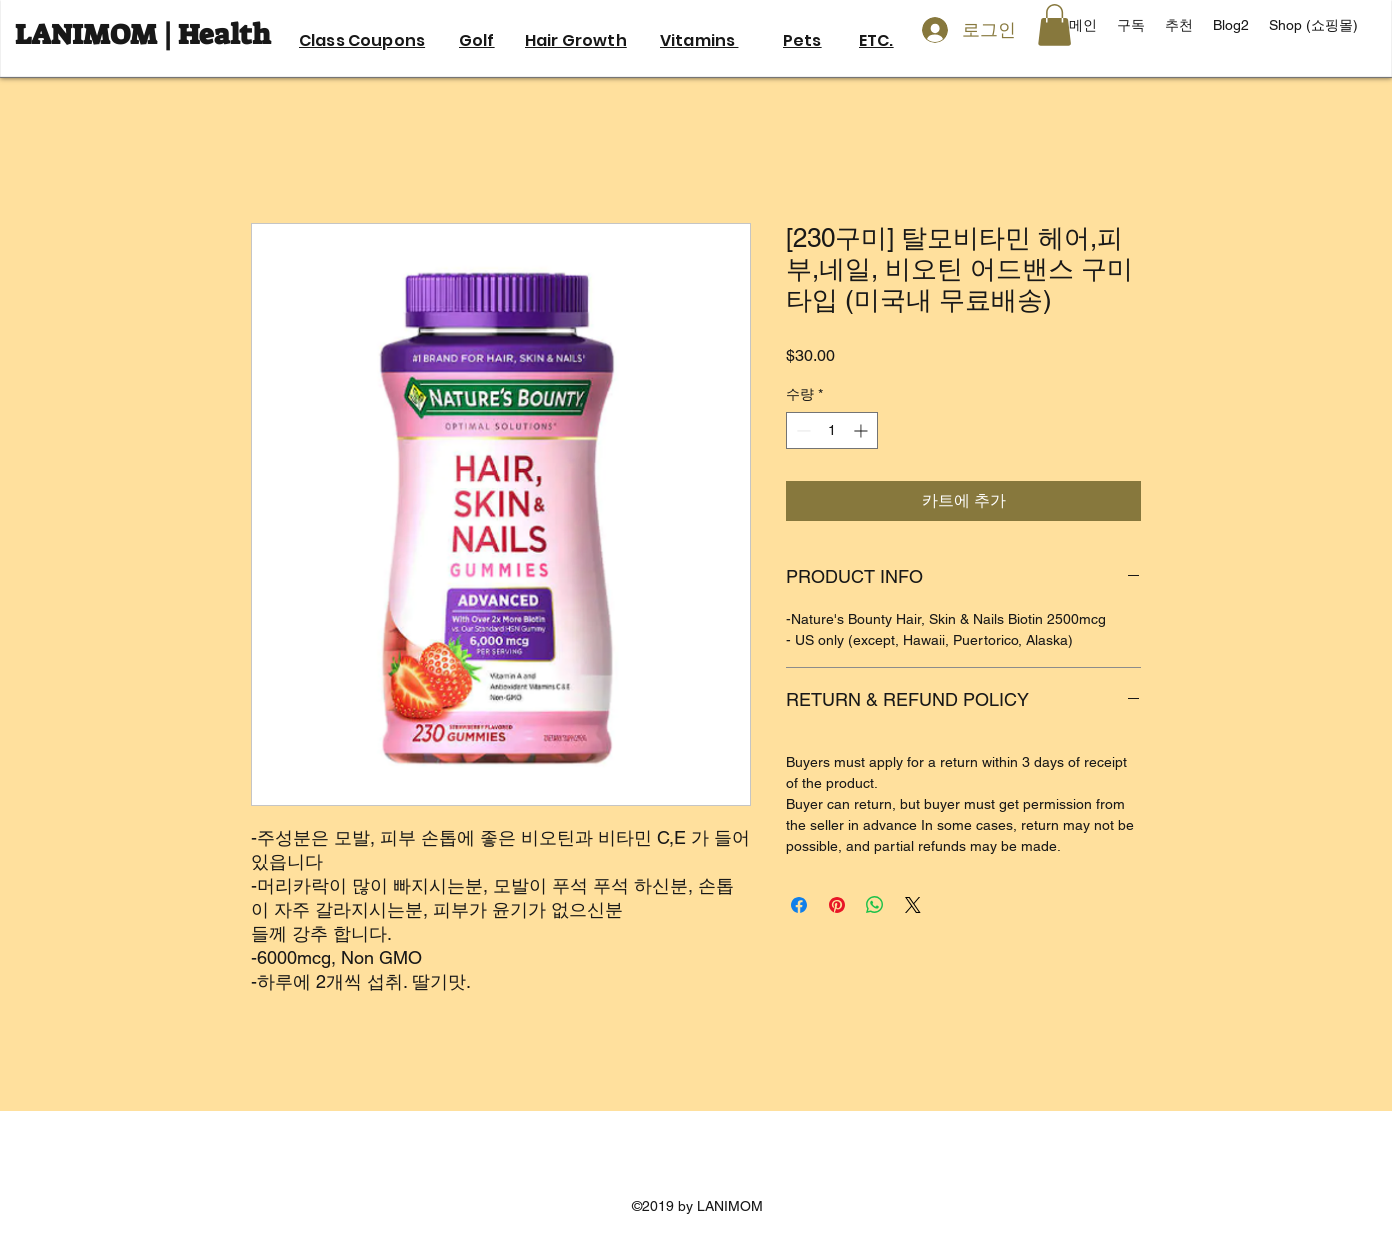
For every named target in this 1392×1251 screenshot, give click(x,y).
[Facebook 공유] (799, 905)
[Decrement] (801, 430)
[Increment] (862, 430)
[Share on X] (913, 905)
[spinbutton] (832, 430)
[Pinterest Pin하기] (837, 905)
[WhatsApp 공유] (875, 905)
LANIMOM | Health (145, 34)
